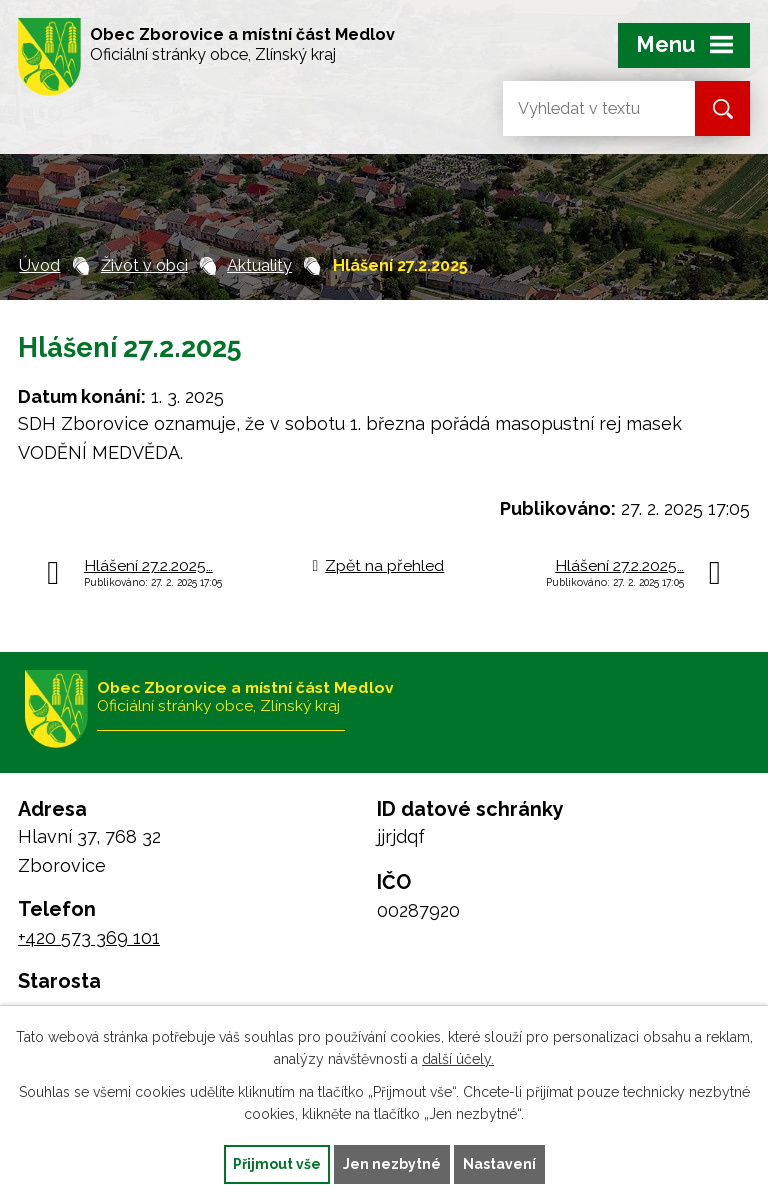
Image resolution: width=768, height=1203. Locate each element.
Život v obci (144, 265)
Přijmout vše (277, 1164)
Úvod (39, 265)
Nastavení (499, 1164)
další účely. (458, 1060)
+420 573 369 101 (89, 937)
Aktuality (259, 265)
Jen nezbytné (392, 1164)
